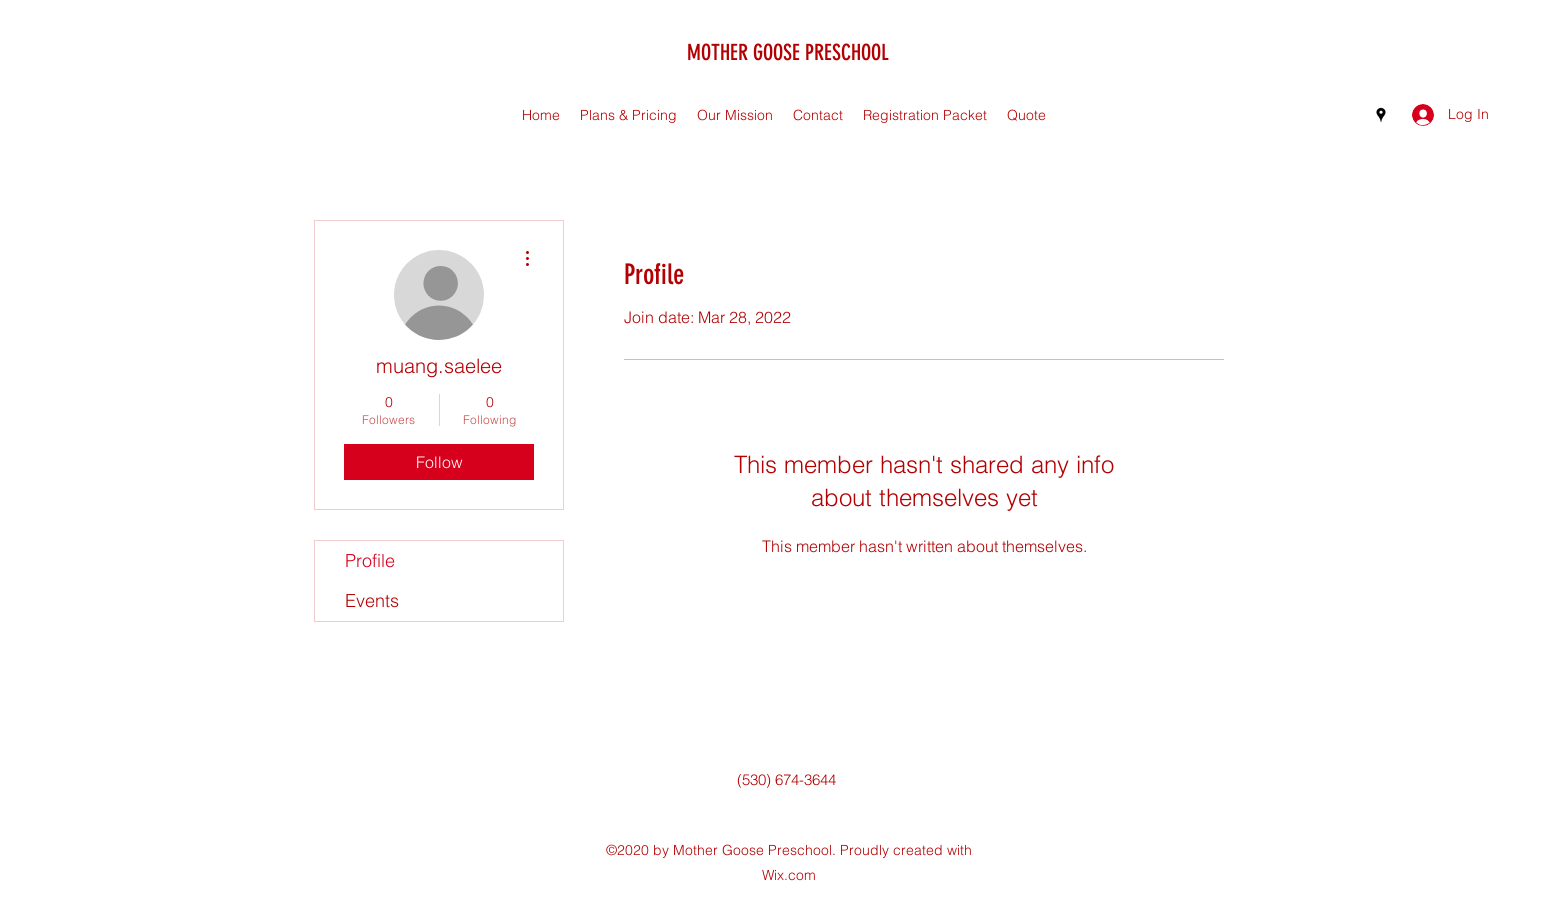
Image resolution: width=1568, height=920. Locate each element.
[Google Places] (1381, 115)
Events (372, 600)
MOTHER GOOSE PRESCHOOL (788, 52)
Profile (370, 560)
